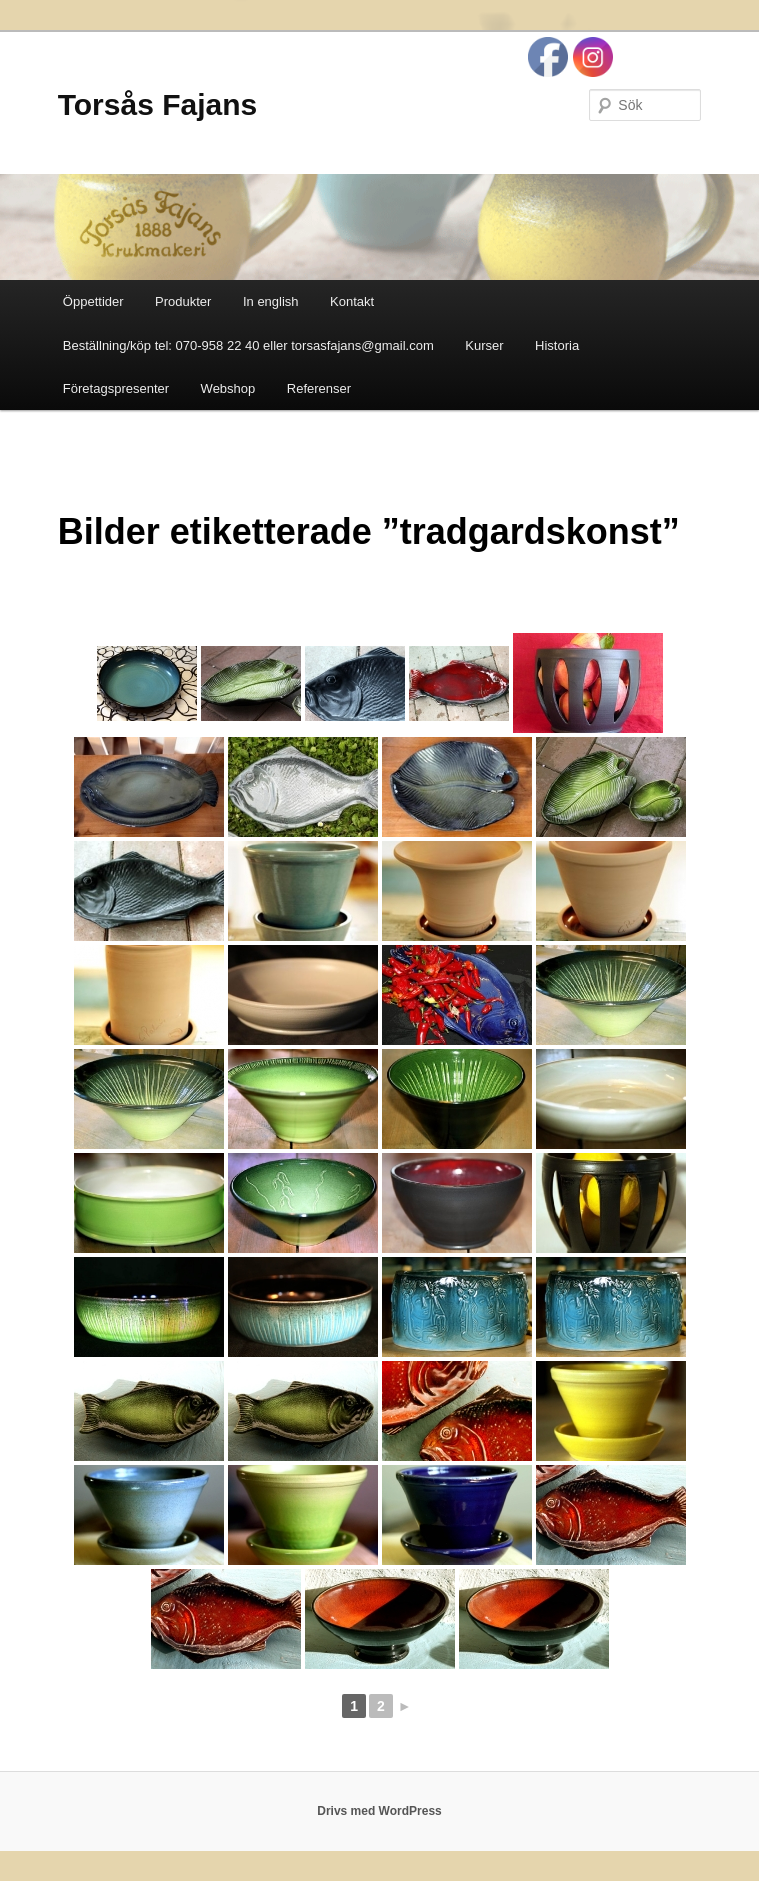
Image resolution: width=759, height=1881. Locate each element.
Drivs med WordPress (379, 1811)
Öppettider (93, 301)
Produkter (183, 301)
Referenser (319, 388)
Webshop (228, 388)
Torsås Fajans (158, 104)
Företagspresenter (116, 388)
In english (271, 301)
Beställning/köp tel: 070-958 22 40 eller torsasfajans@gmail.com (248, 345)
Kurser (484, 345)
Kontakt (352, 301)
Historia (557, 345)
